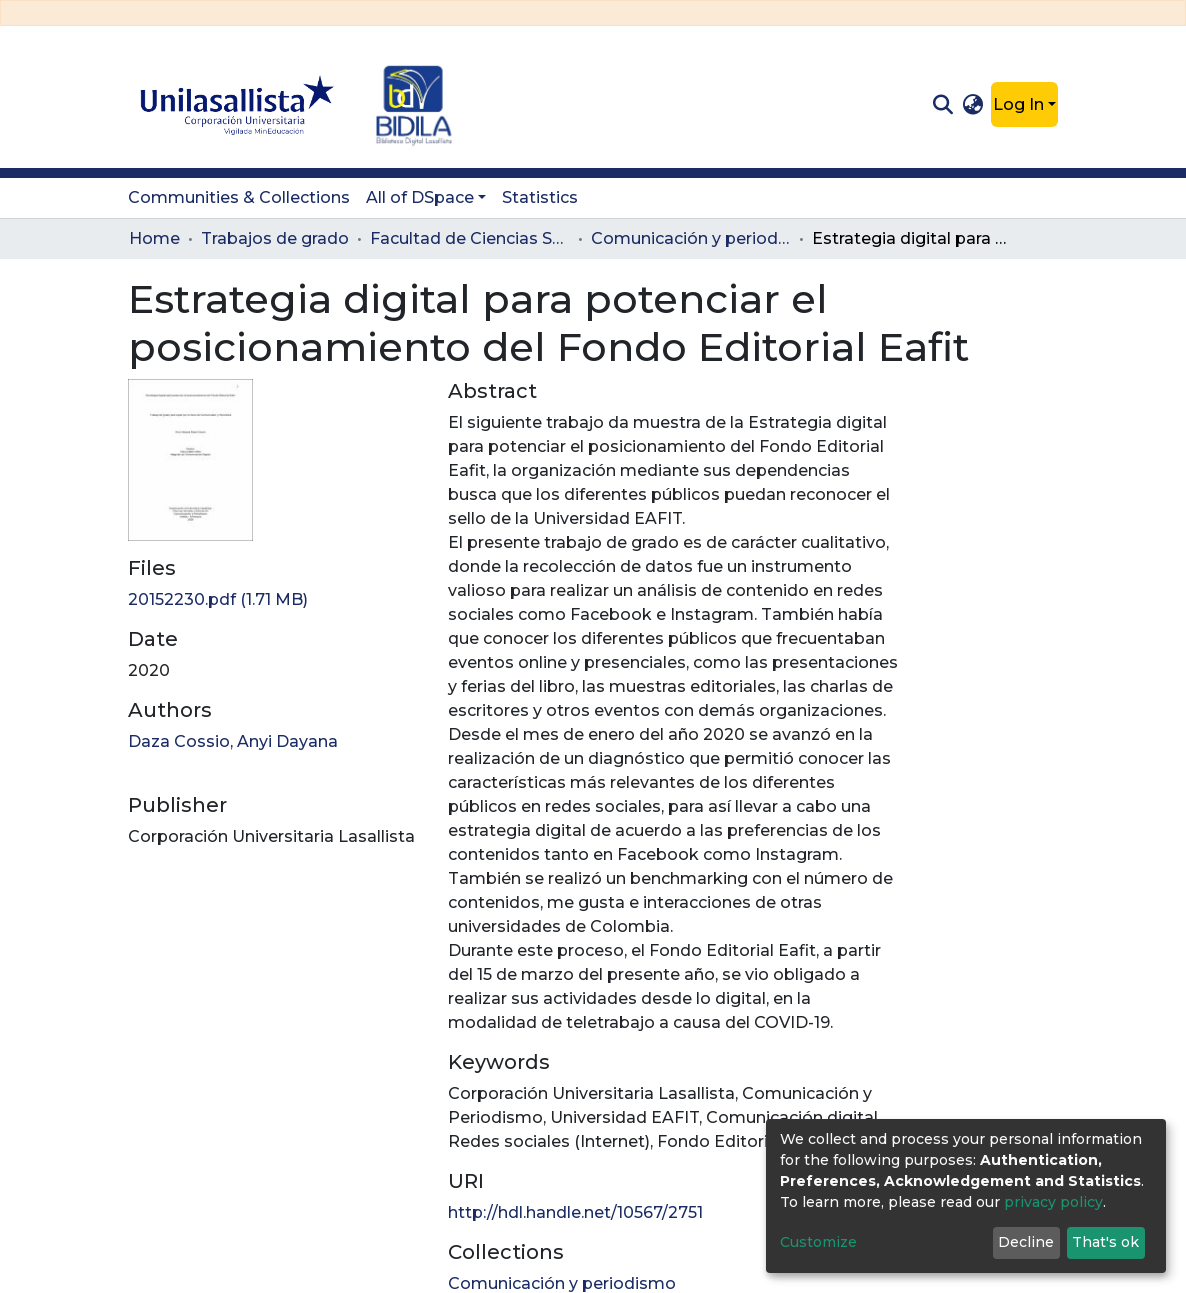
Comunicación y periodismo (691, 238)
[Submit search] (942, 105)
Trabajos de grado (275, 238)
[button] (973, 105)
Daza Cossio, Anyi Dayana (233, 741)
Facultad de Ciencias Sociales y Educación (470, 238)
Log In (1018, 104)
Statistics (540, 197)
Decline (1026, 1242)
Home (154, 238)
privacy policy (1053, 1202)
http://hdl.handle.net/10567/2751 (575, 1212)
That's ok (1105, 1242)
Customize (818, 1242)
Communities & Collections (239, 197)
